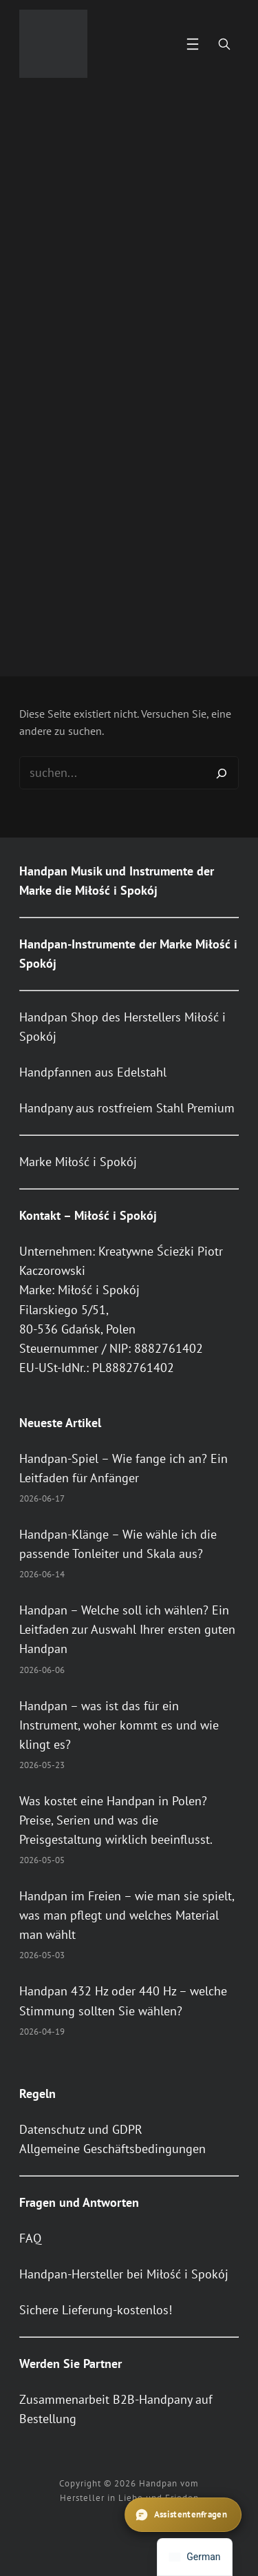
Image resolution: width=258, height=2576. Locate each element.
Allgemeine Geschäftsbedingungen (112, 2149)
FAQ (30, 2238)
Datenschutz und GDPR (80, 2129)
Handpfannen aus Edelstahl (92, 1072)
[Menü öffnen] (192, 44)
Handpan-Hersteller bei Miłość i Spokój (123, 2274)
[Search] (221, 772)
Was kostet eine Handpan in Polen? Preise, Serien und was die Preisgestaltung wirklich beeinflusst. (116, 1820)
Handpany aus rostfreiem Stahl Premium (127, 1108)
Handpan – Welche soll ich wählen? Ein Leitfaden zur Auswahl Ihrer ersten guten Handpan (127, 1629)
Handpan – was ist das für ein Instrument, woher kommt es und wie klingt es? (119, 1725)
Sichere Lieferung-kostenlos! (95, 2310)
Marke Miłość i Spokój (78, 1162)
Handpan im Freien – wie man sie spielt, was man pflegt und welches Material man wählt (126, 1915)
